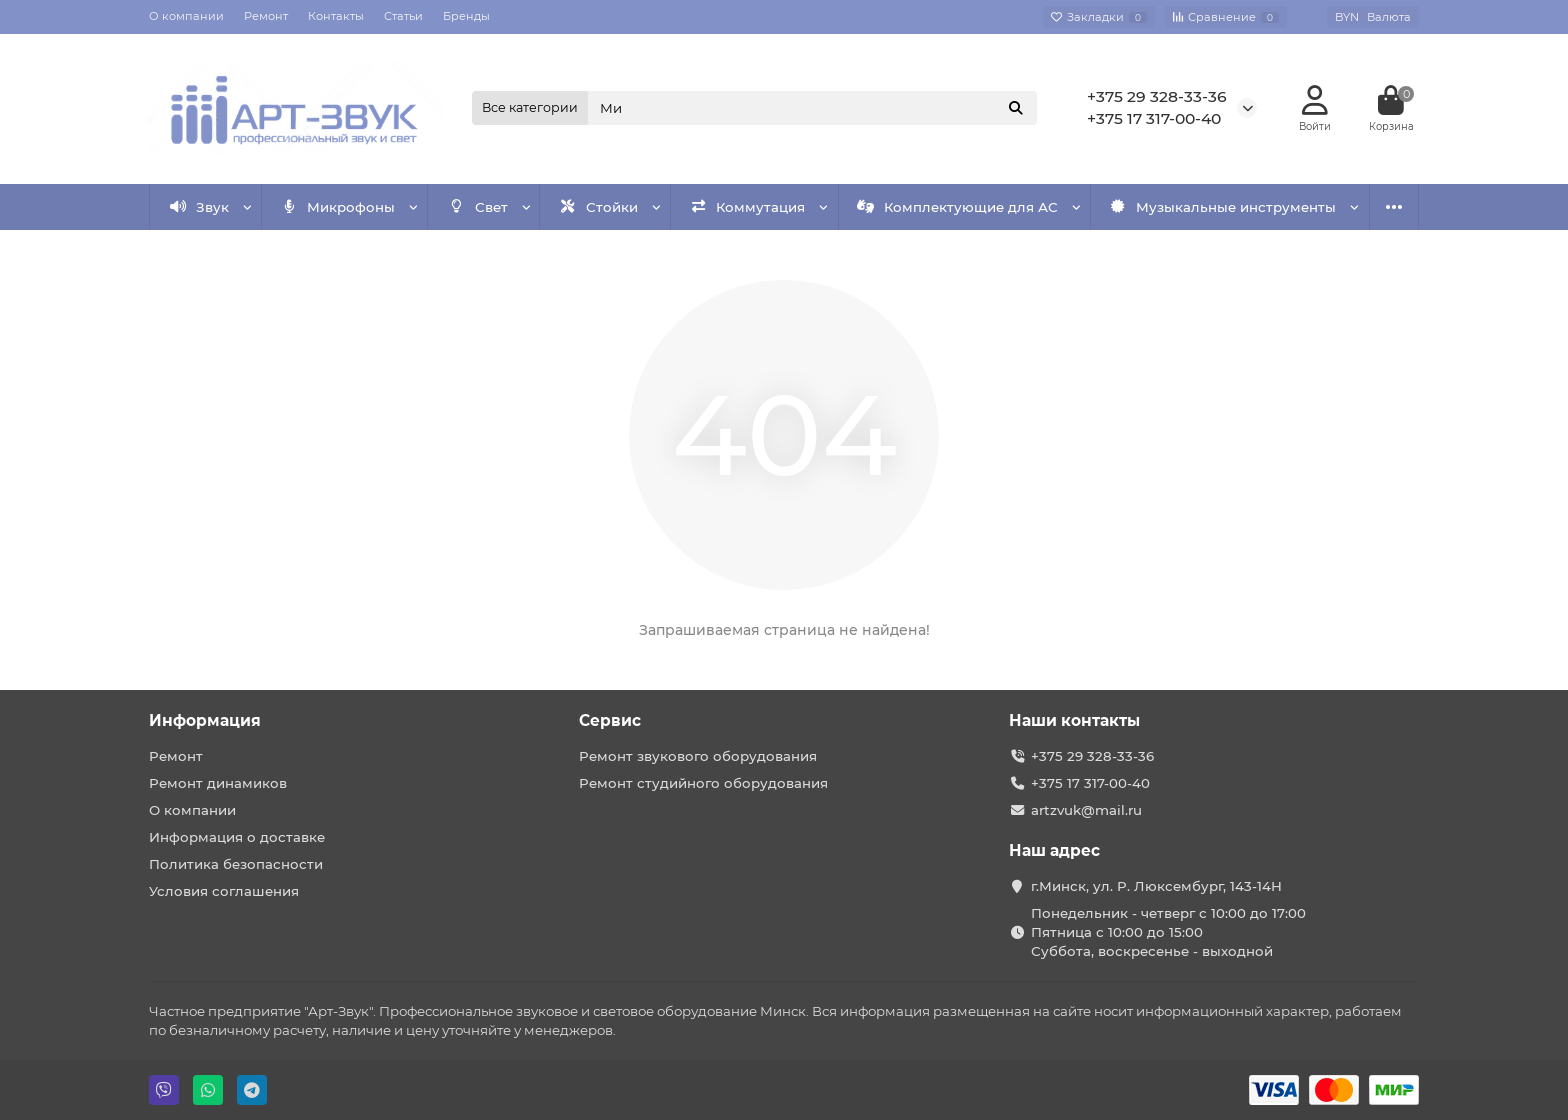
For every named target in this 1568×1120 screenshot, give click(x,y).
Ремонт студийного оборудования (703, 783)
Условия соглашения (224, 891)
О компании (186, 16)
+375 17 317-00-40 (1154, 118)
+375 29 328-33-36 (1157, 96)
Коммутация (748, 207)
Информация (205, 720)
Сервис (610, 720)
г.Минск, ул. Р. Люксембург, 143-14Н (1156, 886)
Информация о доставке (237, 837)
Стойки (598, 207)
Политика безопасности (236, 864)
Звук (200, 207)
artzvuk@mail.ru (1086, 810)
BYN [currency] (1373, 17)
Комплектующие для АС (957, 207)
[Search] (813, 108)
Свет (478, 207)
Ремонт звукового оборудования (698, 756)
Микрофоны (338, 207)
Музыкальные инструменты (1223, 207)
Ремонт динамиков (218, 783)
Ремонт (266, 16)
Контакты (336, 16)
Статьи (403, 16)
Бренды (466, 16)
